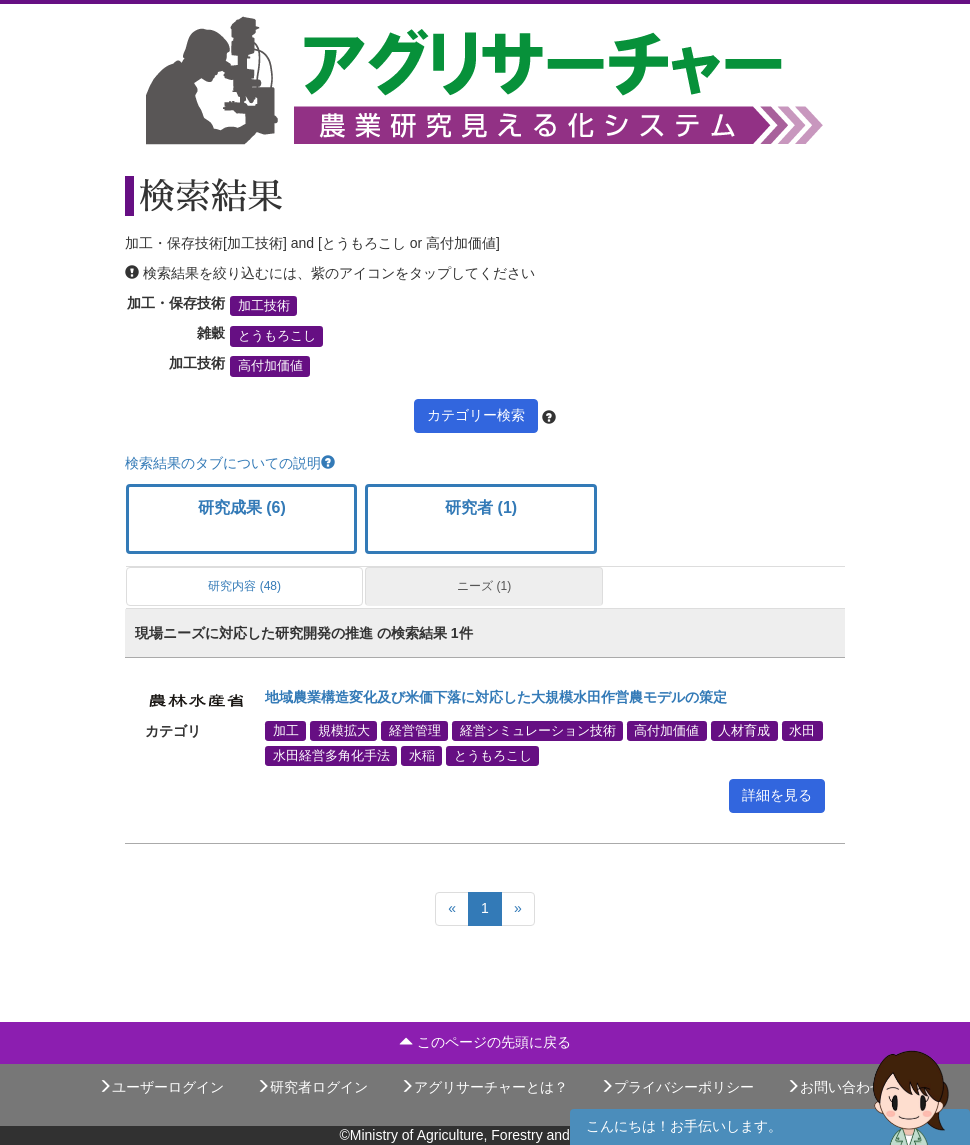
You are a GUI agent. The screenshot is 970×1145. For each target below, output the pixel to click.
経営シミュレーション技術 (538, 730)
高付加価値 (270, 366)
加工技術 (264, 306)
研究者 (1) (481, 507)
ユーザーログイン (161, 1087)
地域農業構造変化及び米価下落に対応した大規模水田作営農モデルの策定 (496, 697)
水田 (802, 730)
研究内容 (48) (244, 586)
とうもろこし (277, 336)
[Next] (518, 909)
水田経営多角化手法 (331, 755)
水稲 (422, 755)
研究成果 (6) (242, 507)
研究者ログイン (312, 1087)
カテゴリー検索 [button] (476, 415)
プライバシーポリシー (677, 1087)
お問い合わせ (835, 1087)
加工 (286, 730)
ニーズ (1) (484, 586)
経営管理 (415, 730)
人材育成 (744, 730)
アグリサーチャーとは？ (484, 1087)
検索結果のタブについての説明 (230, 463)
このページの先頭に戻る (485, 1042)
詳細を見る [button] (777, 795)
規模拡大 (344, 730)
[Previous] (452, 909)
